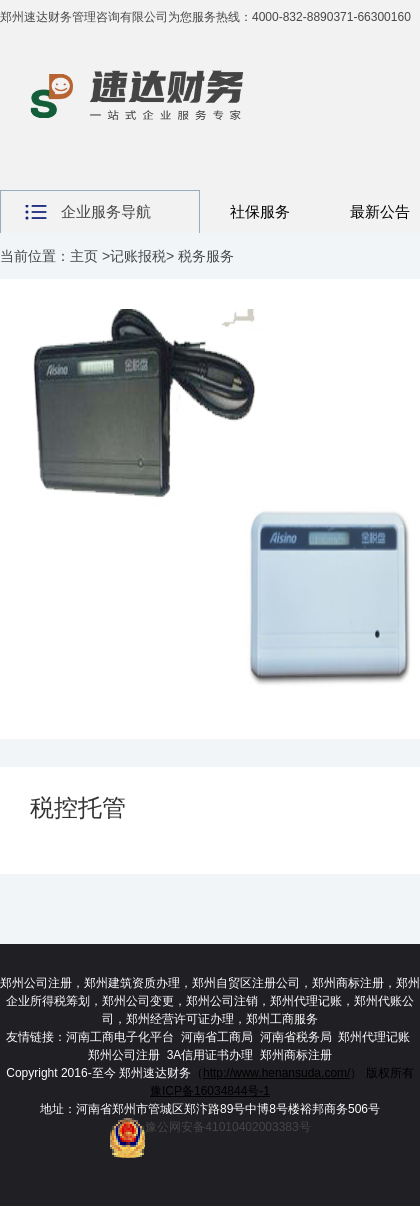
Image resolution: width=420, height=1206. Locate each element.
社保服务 (260, 211)
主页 (84, 256)
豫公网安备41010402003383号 (209, 1127)
